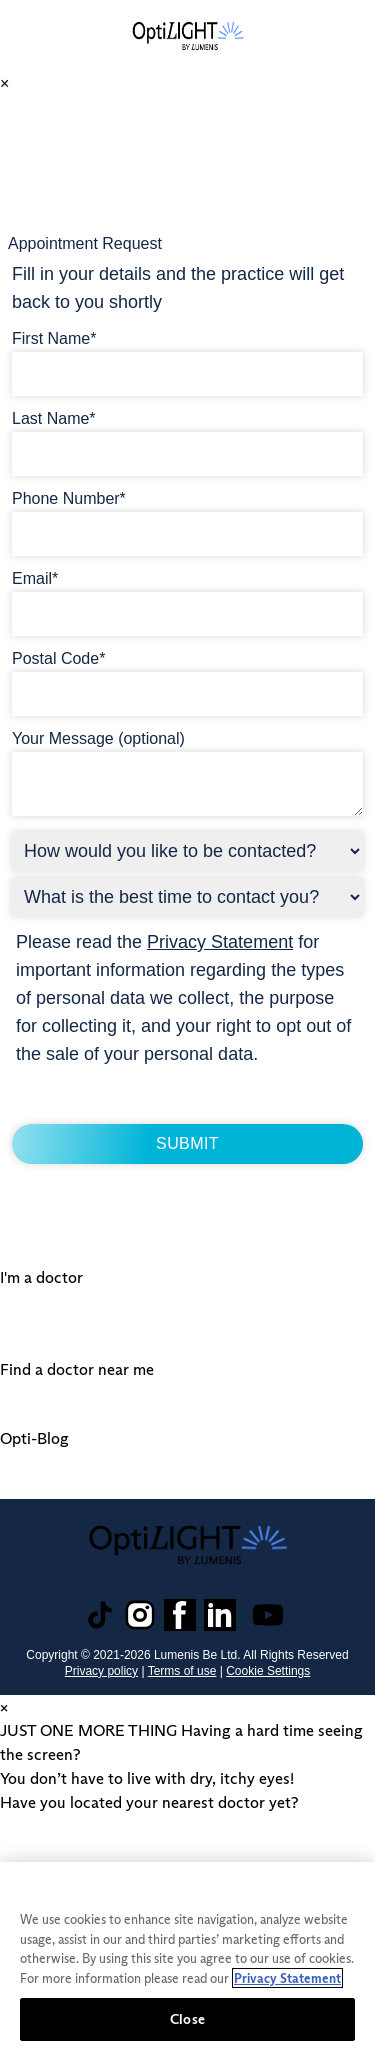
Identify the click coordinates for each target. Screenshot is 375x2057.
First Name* (54, 338)
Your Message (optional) (98, 738)
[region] (187, 1959)
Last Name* (54, 418)
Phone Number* (69, 498)
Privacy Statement (220, 942)
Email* (35, 578)
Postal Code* (58, 658)
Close (187, 2019)
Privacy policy (101, 1671)
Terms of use (182, 1671)
